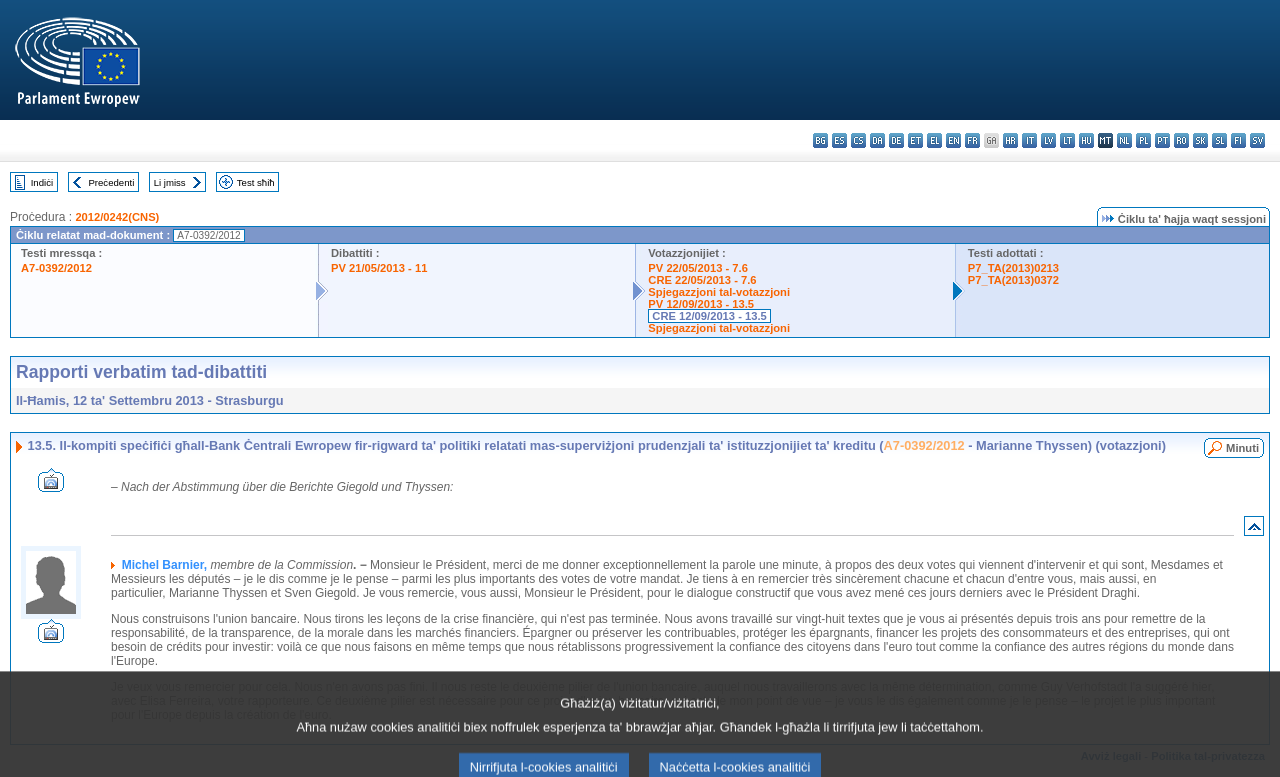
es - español (839, 140)
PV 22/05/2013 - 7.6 (698, 268)
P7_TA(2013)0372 (1013, 280)
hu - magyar (1086, 140)
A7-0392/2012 (56, 268)
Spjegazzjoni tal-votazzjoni (719, 292)
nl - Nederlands (1124, 140)
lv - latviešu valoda (1048, 140)
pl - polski (1143, 140)
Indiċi (42, 182)
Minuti (1242, 448)
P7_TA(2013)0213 (1013, 268)
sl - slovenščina (1219, 140)
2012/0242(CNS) (117, 217)
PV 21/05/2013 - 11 (379, 268)
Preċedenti (111, 182)
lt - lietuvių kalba (1067, 140)
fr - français (972, 140)
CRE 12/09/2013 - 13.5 (709, 316)
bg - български (820, 140)
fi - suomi (1238, 140)
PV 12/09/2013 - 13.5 (701, 304)
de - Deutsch (896, 140)
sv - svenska (1257, 140)
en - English (953, 140)
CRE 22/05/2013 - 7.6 (702, 280)
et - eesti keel (915, 140)
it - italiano (1029, 140)
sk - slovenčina (1200, 140)
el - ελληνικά (934, 140)
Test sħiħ (256, 182)
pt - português (1162, 140)
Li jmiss (170, 182)
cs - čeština (858, 140)
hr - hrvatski (1010, 140)
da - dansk (877, 140)
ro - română (1181, 140)
